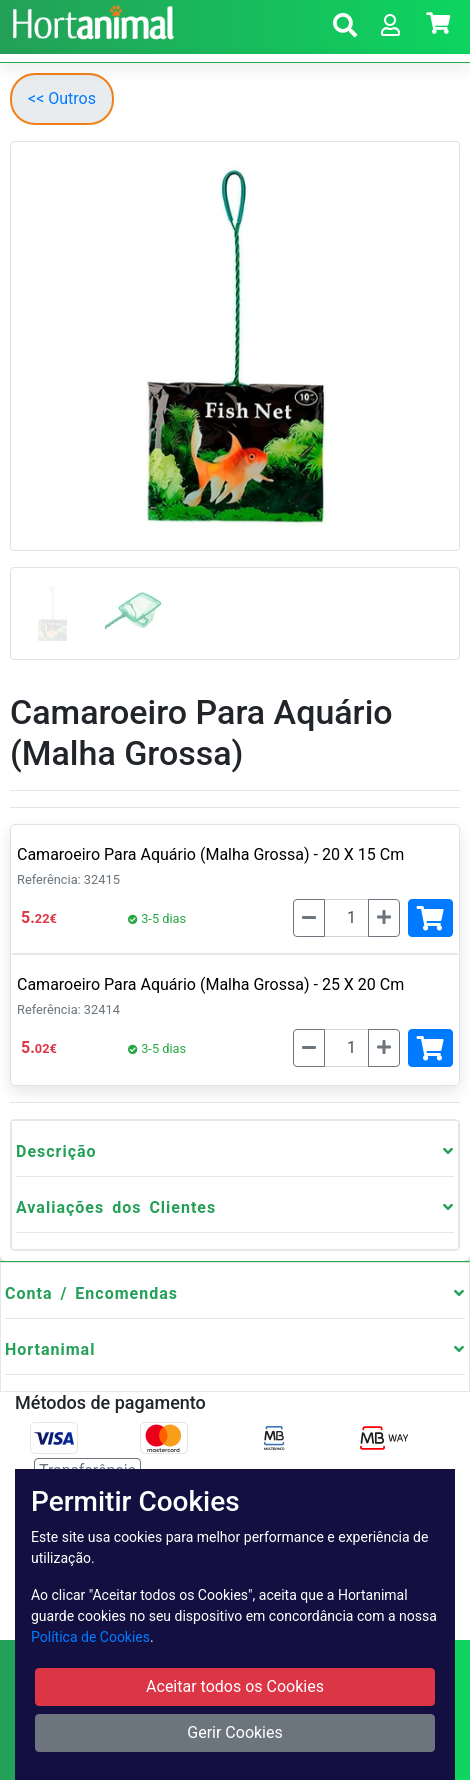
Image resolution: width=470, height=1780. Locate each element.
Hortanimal (50, 1349)
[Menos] (309, 918)
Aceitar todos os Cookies (235, 1686)
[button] (345, 28)
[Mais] (384, 918)
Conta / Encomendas (91, 1293)
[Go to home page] (90, 20)
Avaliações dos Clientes (116, 1207)
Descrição (56, 1151)
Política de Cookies (90, 1637)
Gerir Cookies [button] (235, 1732)
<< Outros (62, 98)
